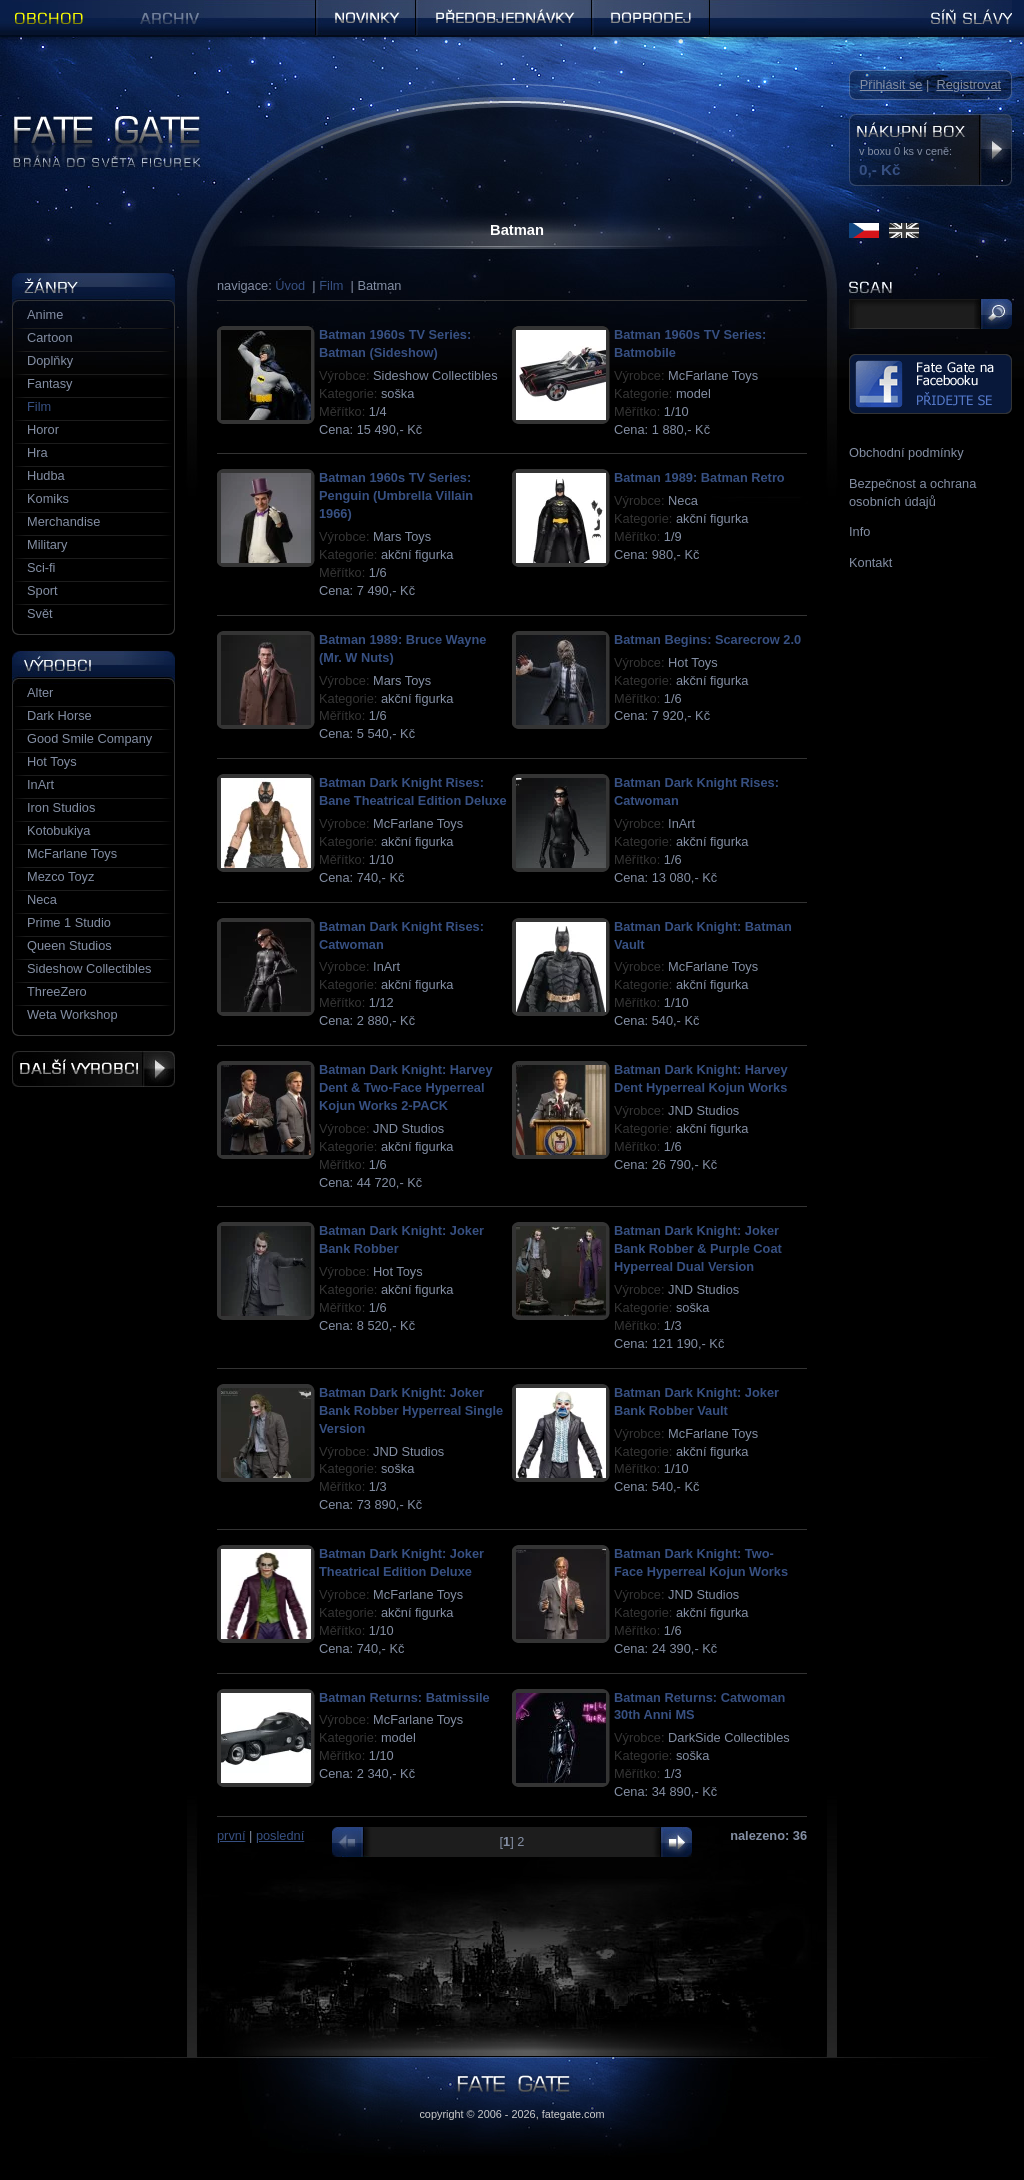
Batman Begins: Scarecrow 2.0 (707, 639)
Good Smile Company (89, 738)
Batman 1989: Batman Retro (699, 477)
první (231, 1835)
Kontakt (870, 562)
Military (47, 544)
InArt (40, 784)
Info (859, 531)
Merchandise (63, 521)
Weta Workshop (72, 1014)
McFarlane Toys (72, 853)
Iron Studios (61, 807)
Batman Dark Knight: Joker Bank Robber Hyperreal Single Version (411, 1410)
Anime (45, 314)
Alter (40, 692)
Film (331, 285)
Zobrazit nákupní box (995, 150)
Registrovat (968, 84)
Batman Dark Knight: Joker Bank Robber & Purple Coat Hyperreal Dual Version (698, 1248)
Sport (42, 590)
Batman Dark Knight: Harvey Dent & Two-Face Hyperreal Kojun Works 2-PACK (406, 1087)
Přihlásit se (891, 84)
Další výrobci (93, 1069)
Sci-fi (41, 567)
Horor (43, 429)
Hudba (46, 475)
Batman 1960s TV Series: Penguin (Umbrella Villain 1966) (396, 495)
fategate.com (573, 2114)
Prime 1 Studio (69, 922)
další (671, 1842)
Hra (37, 452)
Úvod (290, 285)
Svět (40, 613)
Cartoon (50, 337)
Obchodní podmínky (906, 452)
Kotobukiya (58, 830)
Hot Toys (52, 761)
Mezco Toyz (60, 876)
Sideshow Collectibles (89, 968)
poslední (280, 1835)
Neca (42, 899)
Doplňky (50, 360)
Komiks (48, 498)
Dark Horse (59, 715)
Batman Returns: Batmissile (404, 1697)
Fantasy (50, 383)
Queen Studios (69, 945)
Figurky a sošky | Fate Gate (90, 122)
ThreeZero (57, 991)
